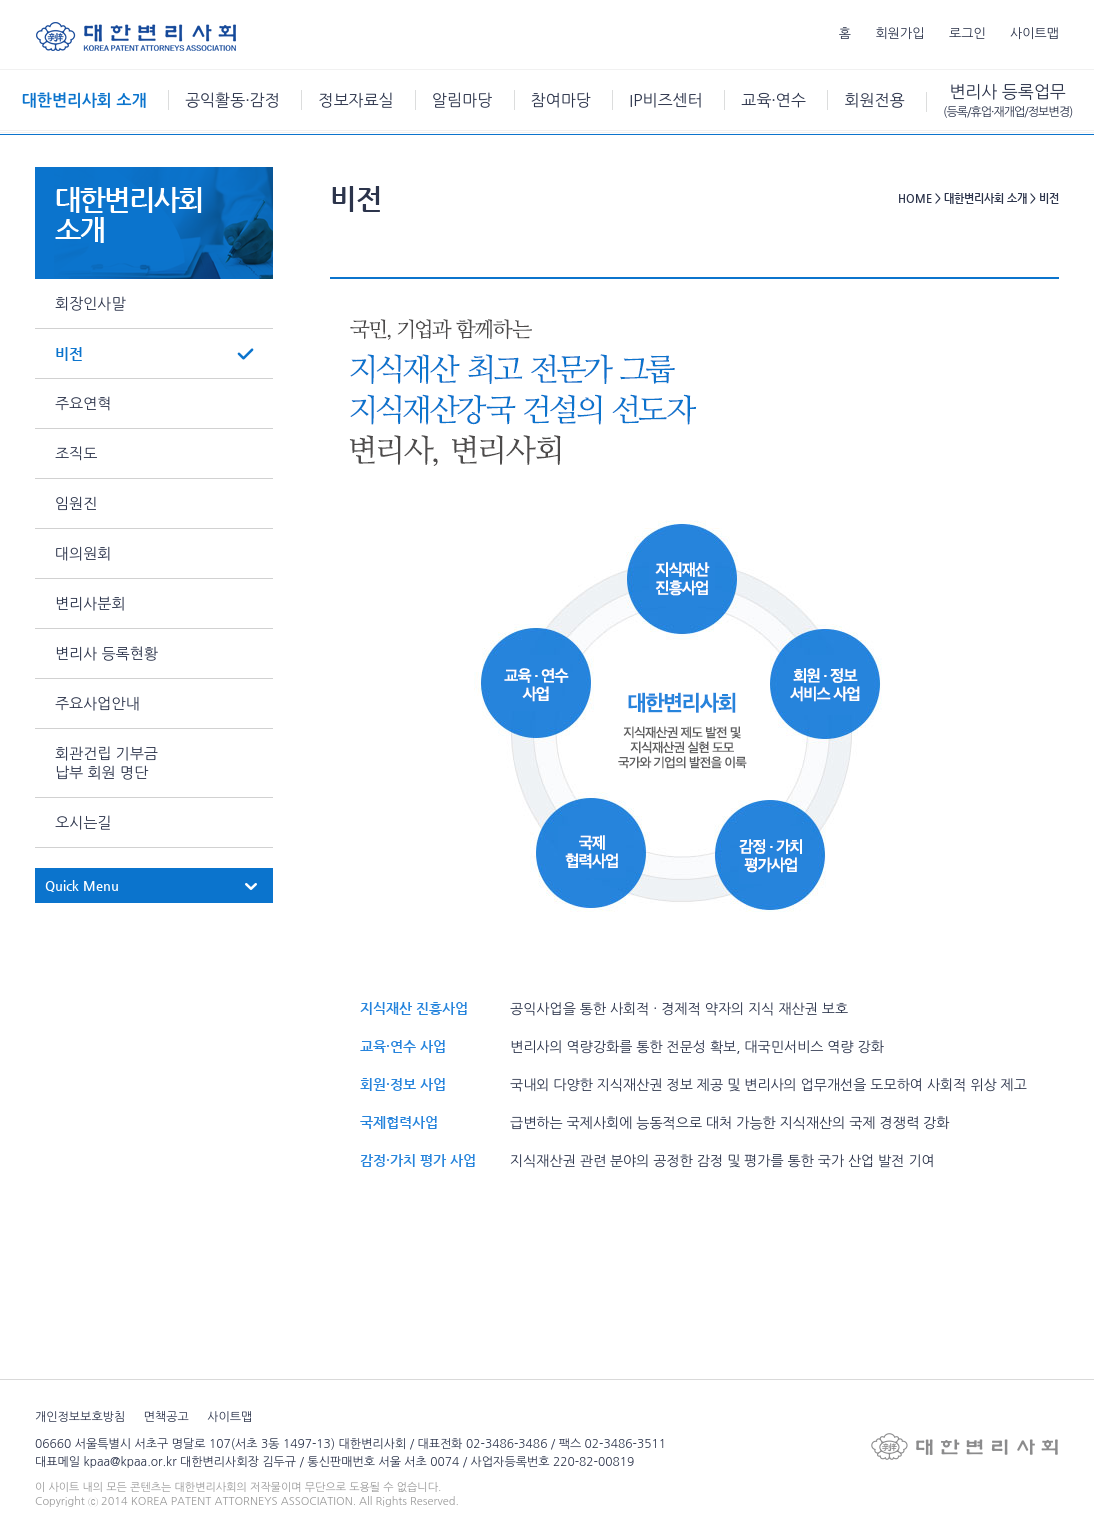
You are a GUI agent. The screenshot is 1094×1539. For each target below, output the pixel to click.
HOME (915, 198)
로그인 (967, 33)
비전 (69, 353)
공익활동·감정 (232, 100)
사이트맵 (1034, 33)
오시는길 (83, 822)
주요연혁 (83, 403)
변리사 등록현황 (106, 653)
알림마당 (462, 100)
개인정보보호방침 (80, 1417)
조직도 (76, 453)
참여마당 (561, 100)
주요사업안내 (97, 703)
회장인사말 (90, 303)
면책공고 (166, 1417)
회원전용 (874, 100)
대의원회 (83, 553)
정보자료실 (355, 100)
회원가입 (900, 33)
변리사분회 (90, 603)
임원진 (76, 503)
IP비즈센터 (665, 100)
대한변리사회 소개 (84, 100)
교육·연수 (773, 100)
